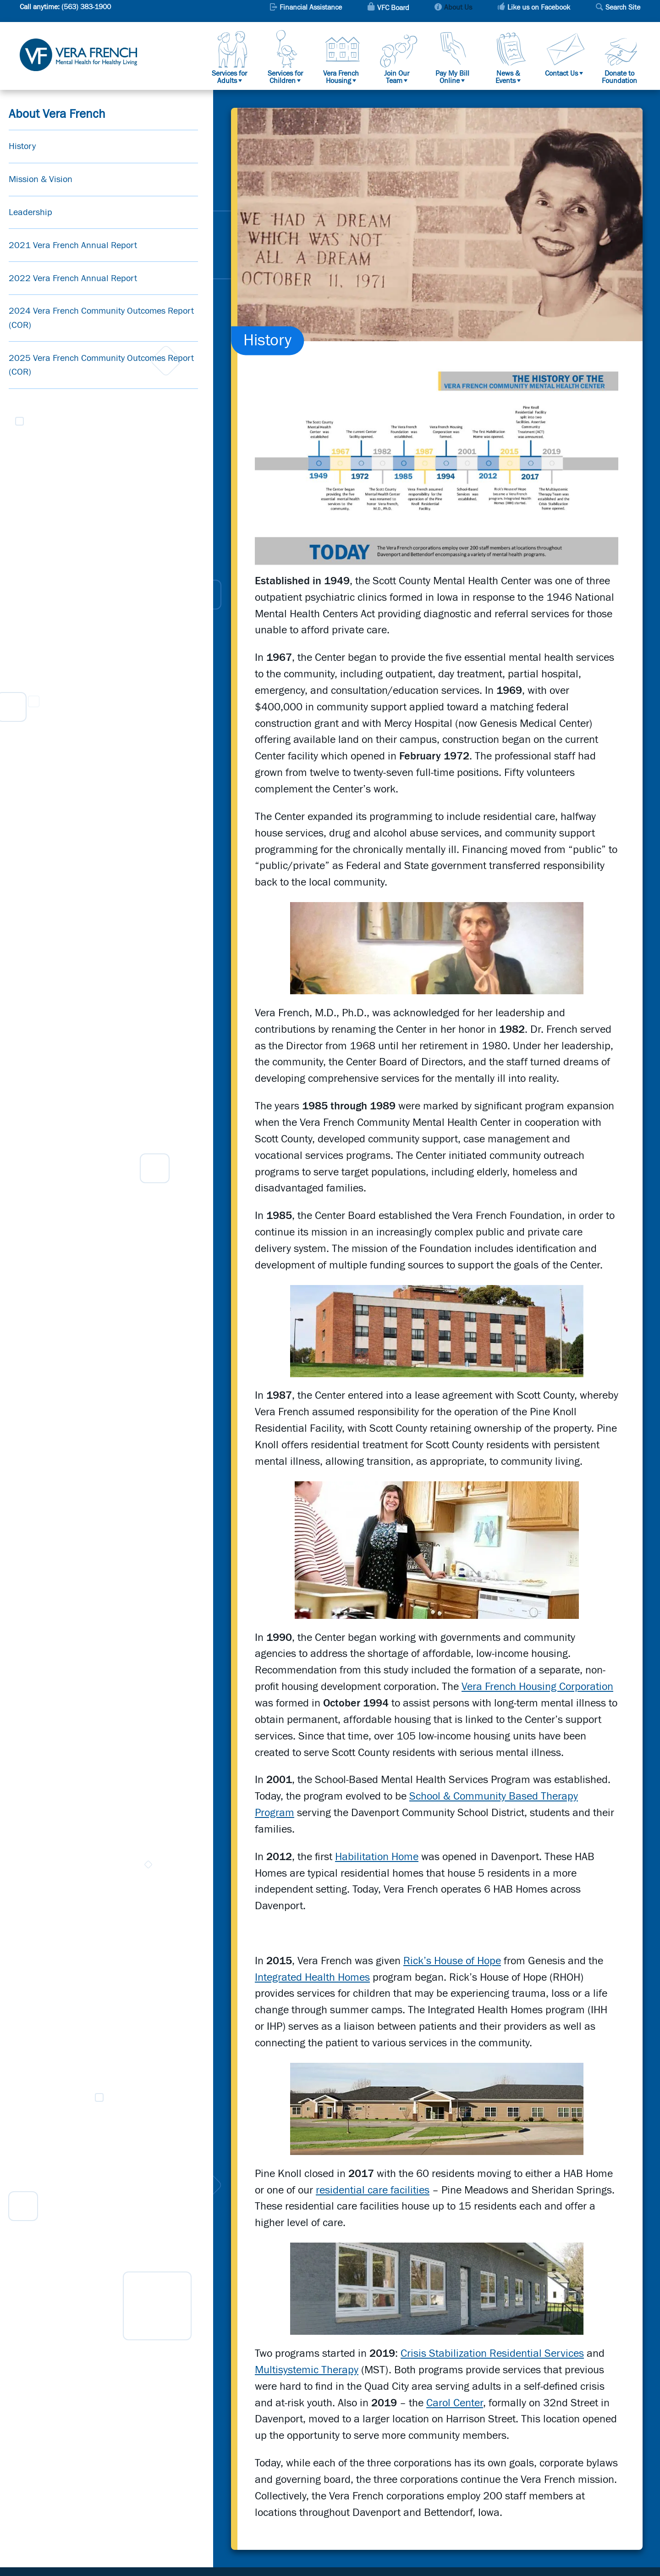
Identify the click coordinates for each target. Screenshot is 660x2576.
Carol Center (454, 2403)
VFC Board (393, 7)
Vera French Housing (341, 77)
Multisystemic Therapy (306, 2370)
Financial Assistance (311, 7)
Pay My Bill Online (452, 77)
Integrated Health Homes (312, 1977)
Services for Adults (229, 77)
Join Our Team (396, 77)
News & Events (507, 77)
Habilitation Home (376, 1856)
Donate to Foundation (619, 77)
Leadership (30, 212)
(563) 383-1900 (86, 7)
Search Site (622, 7)
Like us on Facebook (538, 7)
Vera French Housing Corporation (537, 1686)
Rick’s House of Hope (452, 1961)
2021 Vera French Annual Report (73, 245)
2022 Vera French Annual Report (73, 278)
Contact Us (561, 73)
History (22, 146)
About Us (458, 7)
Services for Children (285, 77)
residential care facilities (372, 2190)
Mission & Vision (40, 179)
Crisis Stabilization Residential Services (492, 2353)
